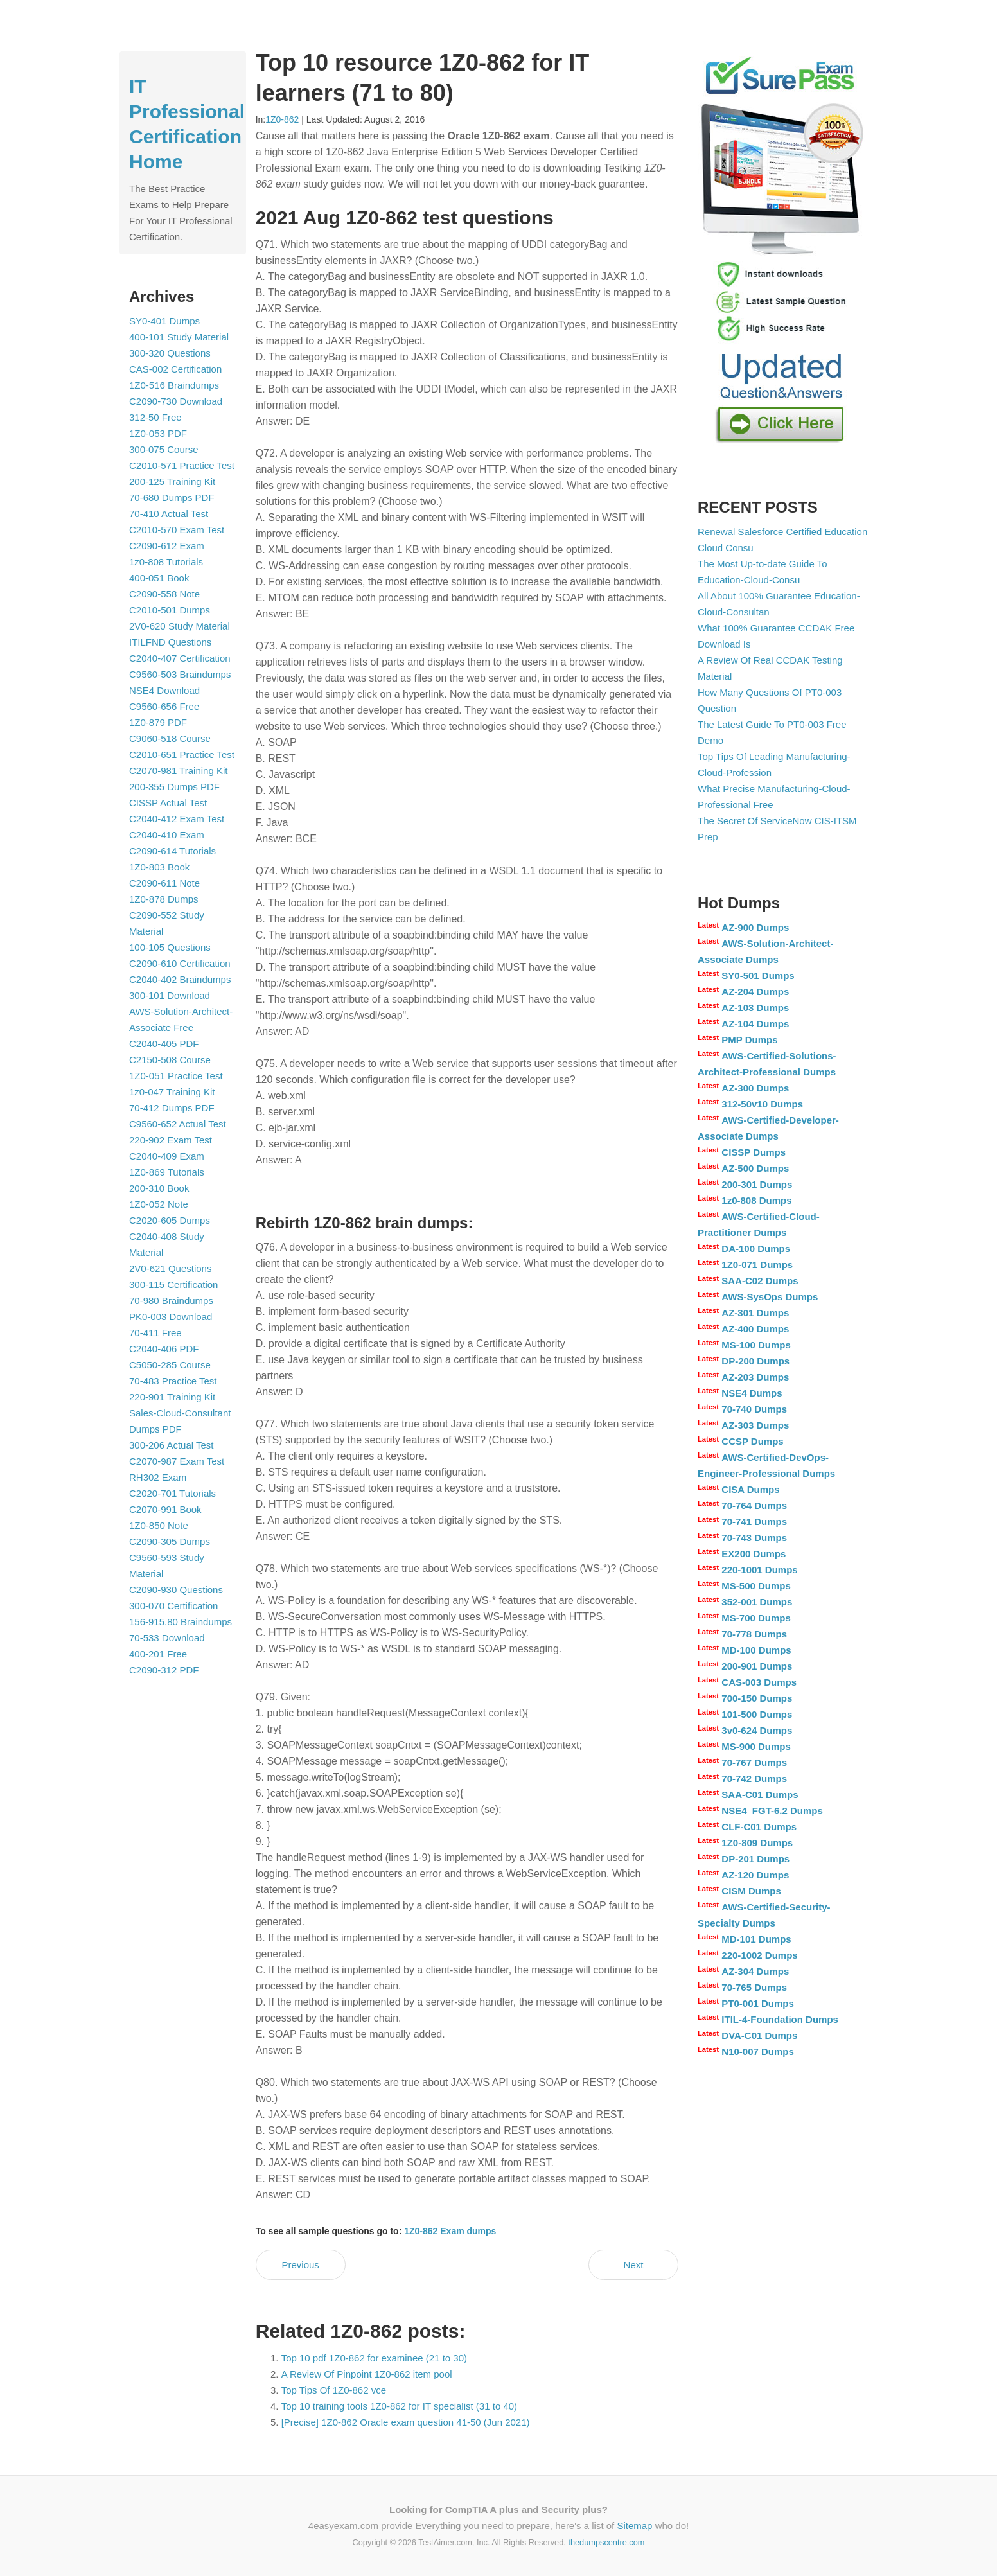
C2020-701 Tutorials (172, 1493)
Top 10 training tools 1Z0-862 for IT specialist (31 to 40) (399, 2406)
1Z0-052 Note (158, 1204)
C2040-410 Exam (166, 834)
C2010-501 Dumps (169, 609)
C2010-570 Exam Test (176, 529)
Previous (300, 2264)
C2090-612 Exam (166, 545)
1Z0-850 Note (158, 1525)
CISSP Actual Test (168, 802)
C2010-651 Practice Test (181, 754)
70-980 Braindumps (171, 1300)
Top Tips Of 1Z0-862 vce (333, 2390)
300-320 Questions (170, 353)
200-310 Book (159, 1188)
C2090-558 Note (164, 593)
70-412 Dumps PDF (172, 1107)
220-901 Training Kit (172, 1396)
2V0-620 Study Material (179, 626)
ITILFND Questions (170, 642)
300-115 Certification (173, 1284)
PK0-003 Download (170, 1316)
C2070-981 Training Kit (178, 770)
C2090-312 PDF (164, 1669)
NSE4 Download (164, 690)
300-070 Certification (173, 1605)
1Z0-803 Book (159, 866)
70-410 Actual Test (168, 513)
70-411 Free (155, 1332)
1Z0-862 (282, 119)
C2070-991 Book (165, 1509)
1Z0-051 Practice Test (176, 1075)
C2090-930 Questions (176, 1589)
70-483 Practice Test (172, 1380)
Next (634, 2264)
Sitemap (634, 2525)
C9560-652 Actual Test (177, 1123)
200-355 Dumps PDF (174, 786)
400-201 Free (158, 1653)
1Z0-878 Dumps (164, 899)
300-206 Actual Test (171, 1445)
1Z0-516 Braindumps (174, 385)
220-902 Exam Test (170, 1139)
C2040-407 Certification (180, 658)
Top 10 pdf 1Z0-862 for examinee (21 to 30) (374, 2357)
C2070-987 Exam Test (176, 1461)
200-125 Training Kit (172, 481)
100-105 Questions (170, 947)
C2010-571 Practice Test (181, 465)
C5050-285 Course (170, 1364)
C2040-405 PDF (164, 1043)
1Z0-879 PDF (158, 722)
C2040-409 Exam (166, 1156)
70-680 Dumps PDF (172, 497)
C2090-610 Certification (180, 963)
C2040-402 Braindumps (180, 979)
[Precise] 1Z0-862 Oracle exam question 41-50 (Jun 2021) (405, 2422)
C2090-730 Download (175, 401)
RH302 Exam (157, 1477)
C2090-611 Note (164, 883)
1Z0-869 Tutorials (166, 1172)
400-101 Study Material (179, 336)
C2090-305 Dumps (169, 1541)
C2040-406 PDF (164, 1348)
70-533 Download (167, 1637)
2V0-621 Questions (170, 1268)
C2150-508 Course (170, 1059)
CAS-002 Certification (175, 369)
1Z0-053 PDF (158, 433)
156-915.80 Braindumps (180, 1621)
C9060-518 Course (170, 738)
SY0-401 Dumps (164, 320)
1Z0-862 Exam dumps (450, 2231)
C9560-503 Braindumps (180, 674)
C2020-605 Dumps (169, 1220)
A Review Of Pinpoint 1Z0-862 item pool (366, 2374)
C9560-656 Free (164, 706)
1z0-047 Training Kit (172, 1091)
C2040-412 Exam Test (176, 818)
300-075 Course (164, 449)
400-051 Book (159, 577)
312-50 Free (155, 417)
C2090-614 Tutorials (172, 850)
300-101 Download (169, 995)
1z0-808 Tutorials (166, 561)
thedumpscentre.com (606, 2542)
